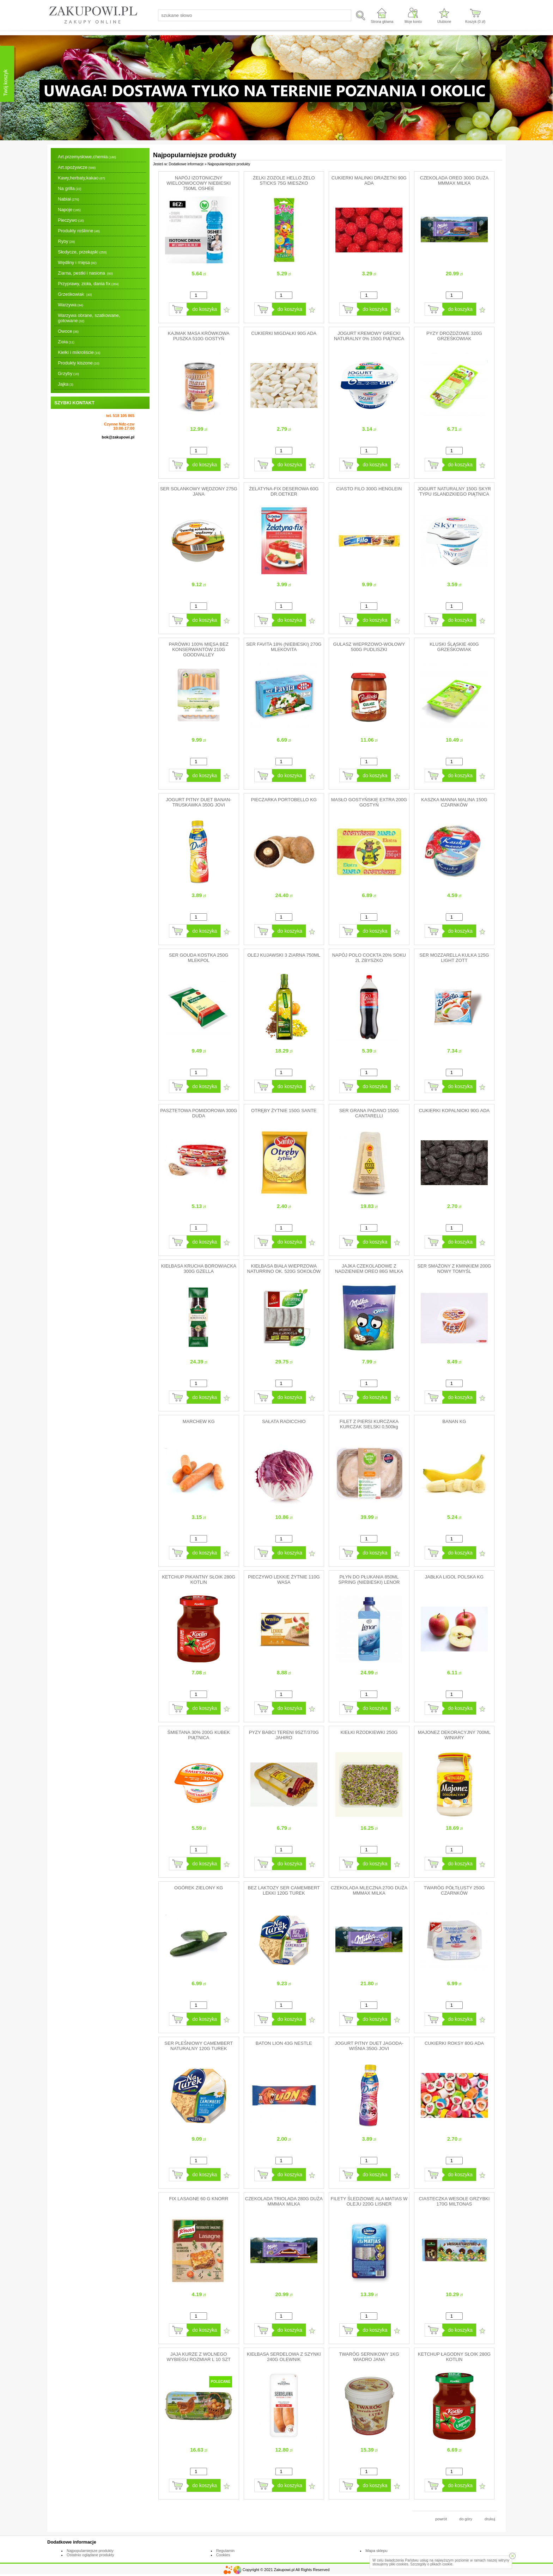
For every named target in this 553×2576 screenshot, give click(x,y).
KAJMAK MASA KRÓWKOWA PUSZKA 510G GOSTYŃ (199, 336)
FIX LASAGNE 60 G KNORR (198, 2198)
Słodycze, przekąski (82, 251)
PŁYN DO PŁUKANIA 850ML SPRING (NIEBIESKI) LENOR (369, 1579)
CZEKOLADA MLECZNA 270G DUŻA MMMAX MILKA (369, 1890)
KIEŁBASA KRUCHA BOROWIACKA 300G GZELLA (198, 1268)
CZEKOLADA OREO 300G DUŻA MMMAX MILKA (454, 180)
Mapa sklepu (376, 2551)
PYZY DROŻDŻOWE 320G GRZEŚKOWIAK (454, 336)
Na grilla (69, 188)
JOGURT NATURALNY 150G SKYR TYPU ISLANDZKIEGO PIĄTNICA (454, 491)
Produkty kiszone (78, 363)
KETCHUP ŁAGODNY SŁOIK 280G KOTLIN (454, 2356)
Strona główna (382, 22)
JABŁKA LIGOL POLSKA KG (454, 1577)
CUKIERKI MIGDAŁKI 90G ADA (283, 333)
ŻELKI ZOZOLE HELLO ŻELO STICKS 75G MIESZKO (284, 180)
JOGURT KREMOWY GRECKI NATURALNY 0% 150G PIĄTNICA (369, 336)
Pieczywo (71, 220)
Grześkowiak (75, 294)
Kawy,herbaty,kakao (81, 177)
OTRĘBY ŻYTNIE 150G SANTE (283, 1110)
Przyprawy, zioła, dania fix (88, 283)
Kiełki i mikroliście (79, 352)
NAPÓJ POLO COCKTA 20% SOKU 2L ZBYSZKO (369, 957)
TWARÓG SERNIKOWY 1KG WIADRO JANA (369, 2356)
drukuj (490, 2519)
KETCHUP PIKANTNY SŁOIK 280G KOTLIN (198, 1579)
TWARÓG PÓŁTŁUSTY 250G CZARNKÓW (454, 1890)
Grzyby (68, 373)
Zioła (66, 341)
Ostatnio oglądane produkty (90, 2555)
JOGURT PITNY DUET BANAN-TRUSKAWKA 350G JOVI (198, 802)
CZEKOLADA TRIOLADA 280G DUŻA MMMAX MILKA (284, 2201)
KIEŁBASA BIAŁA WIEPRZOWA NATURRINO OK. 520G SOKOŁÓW (284, 1268)
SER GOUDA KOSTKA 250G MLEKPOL (198, 957)
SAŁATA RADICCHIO (284, 1421)
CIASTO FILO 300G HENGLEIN (369, 488)
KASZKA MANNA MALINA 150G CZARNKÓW (454, 802)
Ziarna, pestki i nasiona (85, 273)
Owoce (68, 331)
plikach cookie (441, 2564)
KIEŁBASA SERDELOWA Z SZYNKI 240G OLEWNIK (284, 2356)
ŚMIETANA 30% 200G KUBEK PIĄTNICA (199, 1735)
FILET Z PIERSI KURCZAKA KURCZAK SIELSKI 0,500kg (369, 1424)
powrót (441, 2519)
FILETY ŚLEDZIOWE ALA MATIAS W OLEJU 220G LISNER (369, 2201)
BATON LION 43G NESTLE (284, 2043)
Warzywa (70, 304)
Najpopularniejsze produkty (90, 2551)
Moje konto (413, 22)
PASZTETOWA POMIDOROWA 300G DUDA (198, 1113)
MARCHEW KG (199, 1421)
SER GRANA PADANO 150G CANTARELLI (369, 1113)
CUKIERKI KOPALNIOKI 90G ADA (454, 1110)
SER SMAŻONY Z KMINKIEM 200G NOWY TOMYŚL (454, 1268)
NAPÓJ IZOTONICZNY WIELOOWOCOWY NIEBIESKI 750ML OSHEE (198, 183)
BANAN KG (454, 1421)
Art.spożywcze (77, 167)
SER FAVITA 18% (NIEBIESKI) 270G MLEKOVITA (283, 647)
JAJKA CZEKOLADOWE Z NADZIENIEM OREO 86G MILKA (369, 1268)
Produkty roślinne (79, 230)
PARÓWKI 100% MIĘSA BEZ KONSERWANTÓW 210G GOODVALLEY (199, 649)
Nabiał (68, 199)
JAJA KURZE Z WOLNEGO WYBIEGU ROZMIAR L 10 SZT (198, 2356)
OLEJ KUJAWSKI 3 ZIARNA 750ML (283, 955)
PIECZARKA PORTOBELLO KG (284, 799)
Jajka (65, 384)
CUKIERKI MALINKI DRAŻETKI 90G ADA (369, 180)
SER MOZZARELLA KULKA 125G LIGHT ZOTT (454, 957)
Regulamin (225, 2551)
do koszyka (204, 309)
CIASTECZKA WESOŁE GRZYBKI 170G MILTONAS (454, 2201)
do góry (465, 2519)
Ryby (66, 241)
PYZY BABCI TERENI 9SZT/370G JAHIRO (284, 1735)
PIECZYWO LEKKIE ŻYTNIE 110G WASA (284, 1579)
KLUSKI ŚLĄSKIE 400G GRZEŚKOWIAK (454, 647)
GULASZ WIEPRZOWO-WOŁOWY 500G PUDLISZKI (369, 647)
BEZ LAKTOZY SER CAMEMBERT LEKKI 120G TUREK (284, 1890)
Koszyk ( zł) (475, 22)
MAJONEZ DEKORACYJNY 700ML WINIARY (454, 1735)
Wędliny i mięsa (77, 262)
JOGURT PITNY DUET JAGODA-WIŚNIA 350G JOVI (369, 2046)
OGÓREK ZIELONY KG (198, 1887)
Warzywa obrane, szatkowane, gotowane (89, 318)
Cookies (223, 2555)
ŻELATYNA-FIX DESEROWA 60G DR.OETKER (283, 491)
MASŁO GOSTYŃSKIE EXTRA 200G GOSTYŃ (369, 802)
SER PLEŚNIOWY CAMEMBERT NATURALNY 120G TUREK (198, 2046)
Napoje (69, 209)
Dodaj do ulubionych (227, 310)
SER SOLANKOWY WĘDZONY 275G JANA (198, 491)
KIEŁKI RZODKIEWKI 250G (368, 1732)
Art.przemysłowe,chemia (87, 156)
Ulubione (444, 22)
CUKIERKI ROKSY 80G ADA (454, 2043)
